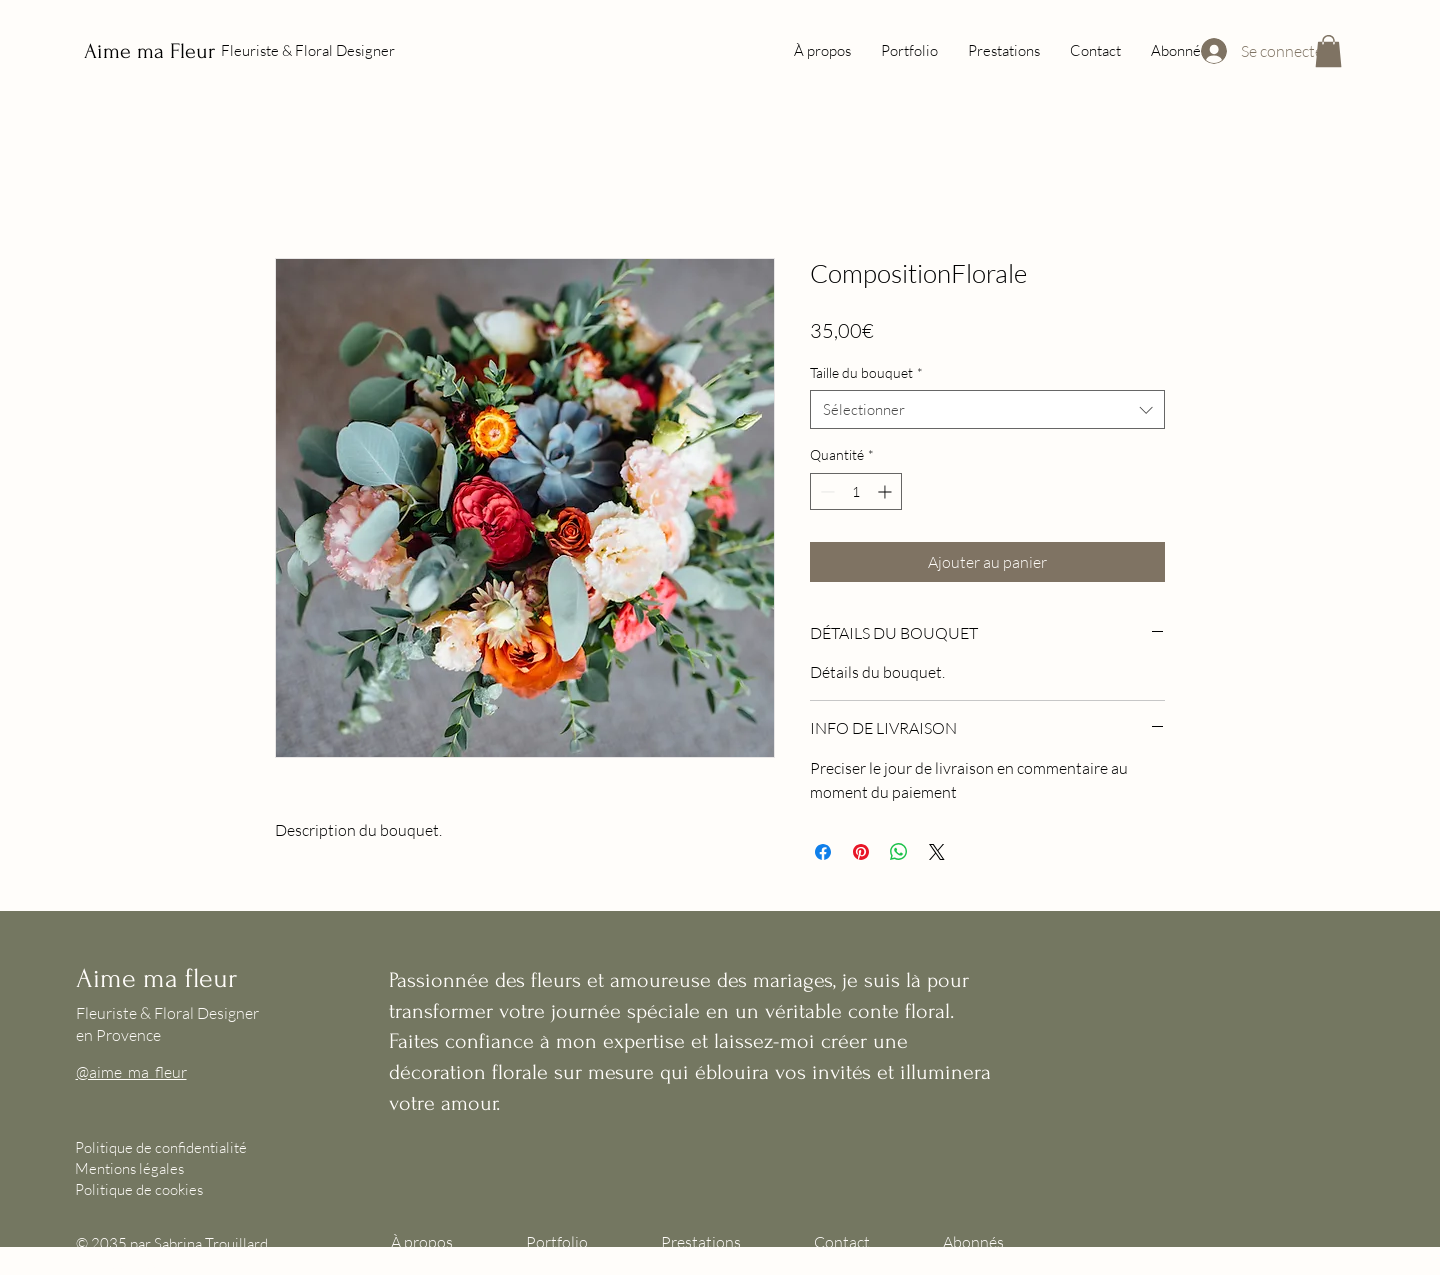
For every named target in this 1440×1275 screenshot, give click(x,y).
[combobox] (987, 409)
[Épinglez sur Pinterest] (861, 852)
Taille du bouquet (866, 372)
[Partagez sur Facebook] (823, 852)
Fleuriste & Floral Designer (308, 50)
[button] (1328, 51)
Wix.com (172, 1264)
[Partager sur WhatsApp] (899, 852)
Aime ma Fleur (149, 51)
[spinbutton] (856, 491)
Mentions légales (129, 1168)
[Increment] (886, 491)
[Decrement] (825, 491)
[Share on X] (937, 852)
